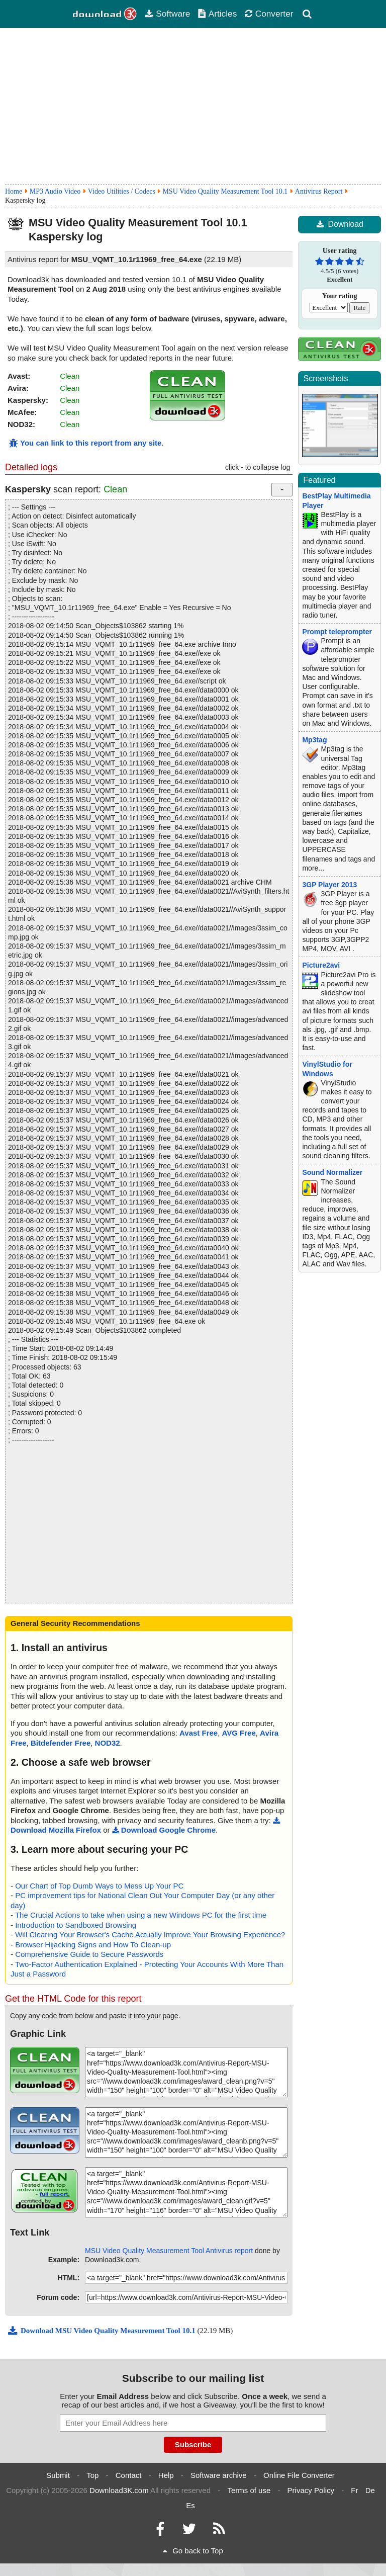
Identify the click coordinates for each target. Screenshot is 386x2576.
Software (167, 14)
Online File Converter (299, 2475)
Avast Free (198, 1733)
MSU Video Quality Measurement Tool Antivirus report (169, 2251)
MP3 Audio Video (55, 191)
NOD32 (107, 1743)
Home (13, 191)
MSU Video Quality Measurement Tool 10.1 (224, 191)
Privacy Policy (310, 2490)
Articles (217, 14)
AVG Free (239, 1733)
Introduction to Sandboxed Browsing (75, 1925)
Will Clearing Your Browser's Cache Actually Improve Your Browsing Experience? (150, 1934)
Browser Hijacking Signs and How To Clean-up (93, 1944)
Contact (129, 2475)
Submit (58, 2475)
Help (166, 2475)
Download (339, 224)
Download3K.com (119, 2490)
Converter (269, 14)
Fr (354, 2490)
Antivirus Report (319, 191)
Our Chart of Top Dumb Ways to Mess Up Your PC (99, 1885)
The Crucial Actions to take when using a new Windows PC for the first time (140, 1915)
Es (190, 2505)
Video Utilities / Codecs (121, 191)
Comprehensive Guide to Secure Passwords (89, 1954)
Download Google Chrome (164, 1830)
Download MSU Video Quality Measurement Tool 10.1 (102, 2331)
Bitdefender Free (60, 1743)
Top (92, 2475)
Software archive (218, 2475)
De (370, 2490)
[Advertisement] (193, 106)
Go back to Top (193, 2550)
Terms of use (248, 2490)
